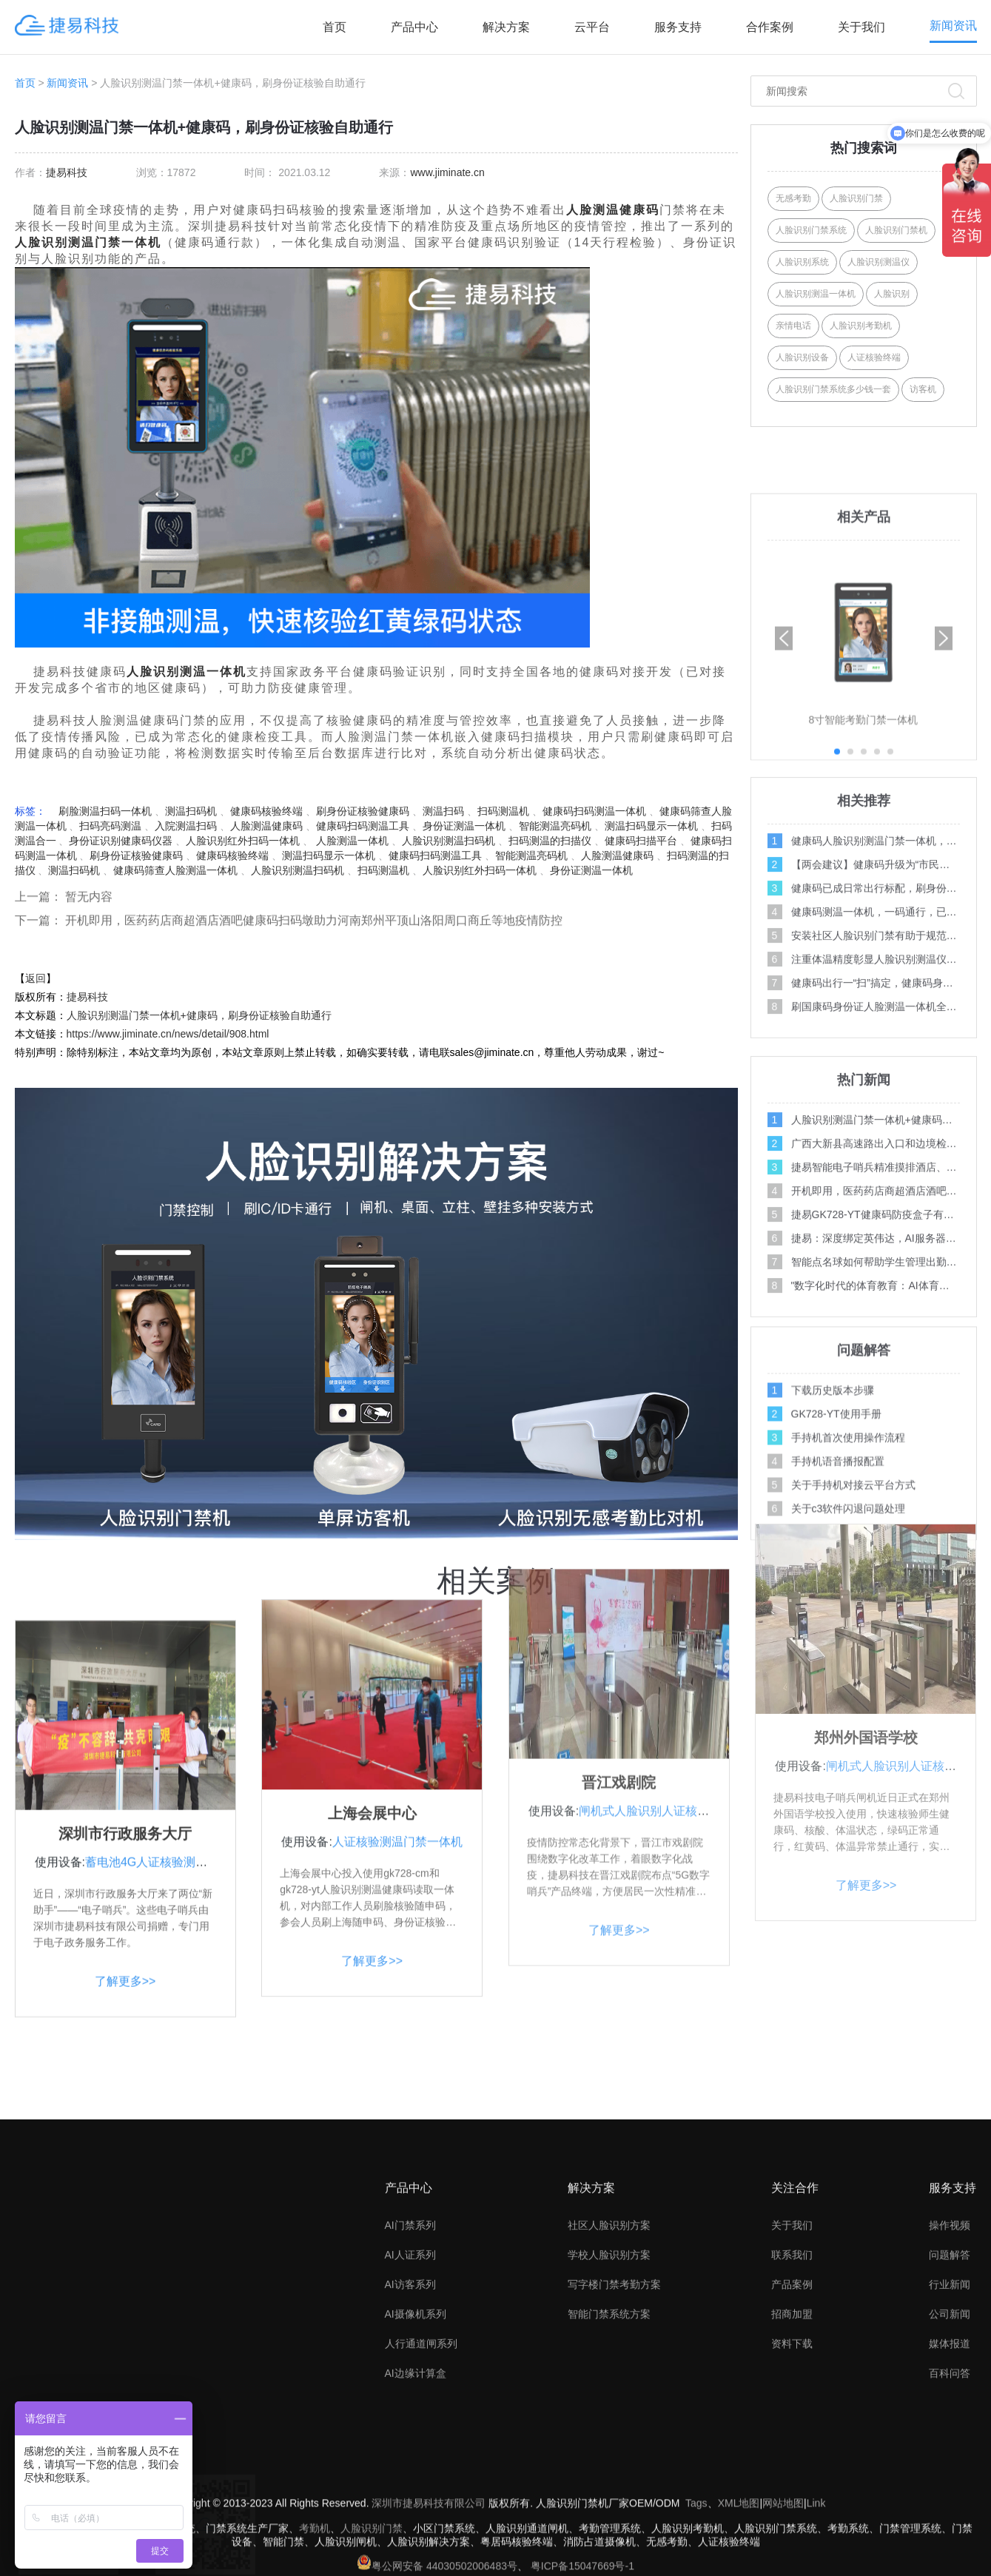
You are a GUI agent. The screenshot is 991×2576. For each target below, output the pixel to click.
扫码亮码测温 (110, 826)
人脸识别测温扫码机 (448, 841)
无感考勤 (793, 198)
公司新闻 (949, 2443)
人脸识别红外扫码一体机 (243, 841)
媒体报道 (949, 2473)
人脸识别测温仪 (878, 262)
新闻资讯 (953, 25)
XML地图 (739, 2559)
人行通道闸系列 (421, 2473)
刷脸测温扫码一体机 (105, 811)
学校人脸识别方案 (609, 2384)
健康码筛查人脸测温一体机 (175, 870)
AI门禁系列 (410, 2355)
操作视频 (949, 2355)
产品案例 (792, 2414)
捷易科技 (66, 172)
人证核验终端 (874, 357)
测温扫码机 (191, 811)
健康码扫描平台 (641, 841)
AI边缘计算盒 (415, 2503)
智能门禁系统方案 (609, 2443)
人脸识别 (892, 294)
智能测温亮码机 (555, 826)
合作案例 (769, 27)
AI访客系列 (410, 2414)
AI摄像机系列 (415, 2443)
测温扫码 (443, 811)
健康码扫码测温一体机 (594, 811)
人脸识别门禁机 (896, 230)
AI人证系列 (410, 2384)
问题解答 (949, 2384)
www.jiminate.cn (447, 172)
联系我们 (792, 2384)
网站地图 (783, 2559)
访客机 (923, 389)
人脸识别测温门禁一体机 (88, 242)
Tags (696, 2559)
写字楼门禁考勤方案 (614, 2414)
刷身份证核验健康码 (362, 811)
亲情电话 (793, 325)
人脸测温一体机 (351, 841)
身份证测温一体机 (464, 826)
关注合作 (795, 2317)
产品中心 (414, 27)
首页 (334, 27)
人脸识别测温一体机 (186, 671)
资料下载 (792, 2473)
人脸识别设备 (802, 357)
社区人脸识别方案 (609, 2355)
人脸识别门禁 (856, 198)
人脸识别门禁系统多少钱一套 (833, 389)
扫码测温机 (503, 811)
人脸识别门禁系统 (811, 230)
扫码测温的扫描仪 (549, 841)
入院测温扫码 (186, 826)
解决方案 (506, 27)
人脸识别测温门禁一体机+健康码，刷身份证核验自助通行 (199, 1015)
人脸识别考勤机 (861, 325)
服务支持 (678, 27)
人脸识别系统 (802, 262)
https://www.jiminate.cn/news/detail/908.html (168, 1034)
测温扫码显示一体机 (651, 826)
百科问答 (949, 2503)
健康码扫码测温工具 (362, 826)
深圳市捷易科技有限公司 (429, 2559)
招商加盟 (792, 2443)
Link (816, 2559)
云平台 (592, 27)
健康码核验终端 (266, 811)
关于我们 (861, 27)
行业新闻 (949, 2414)
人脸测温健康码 (612, 210)
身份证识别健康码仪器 (120, 841)
